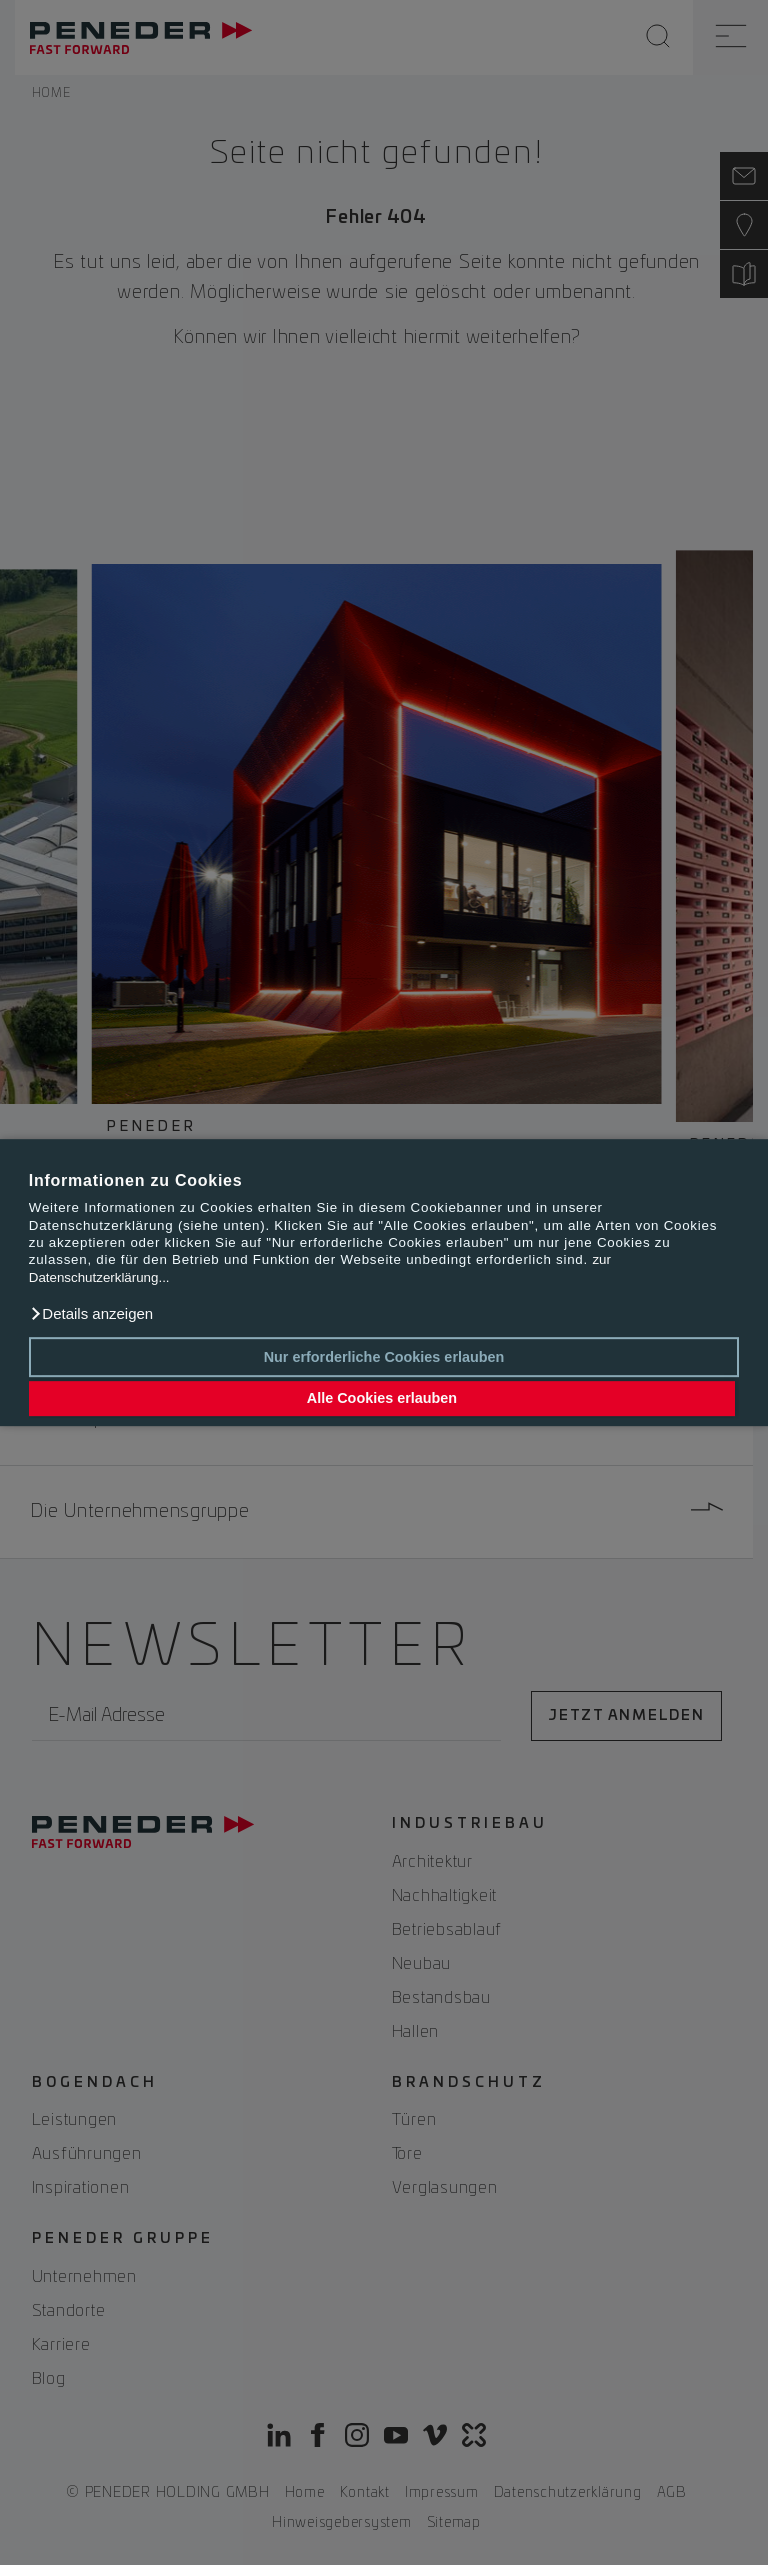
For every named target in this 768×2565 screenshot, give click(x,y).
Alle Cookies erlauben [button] (382, 1399)
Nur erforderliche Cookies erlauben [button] (384, 1357)
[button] (91, 1314)
